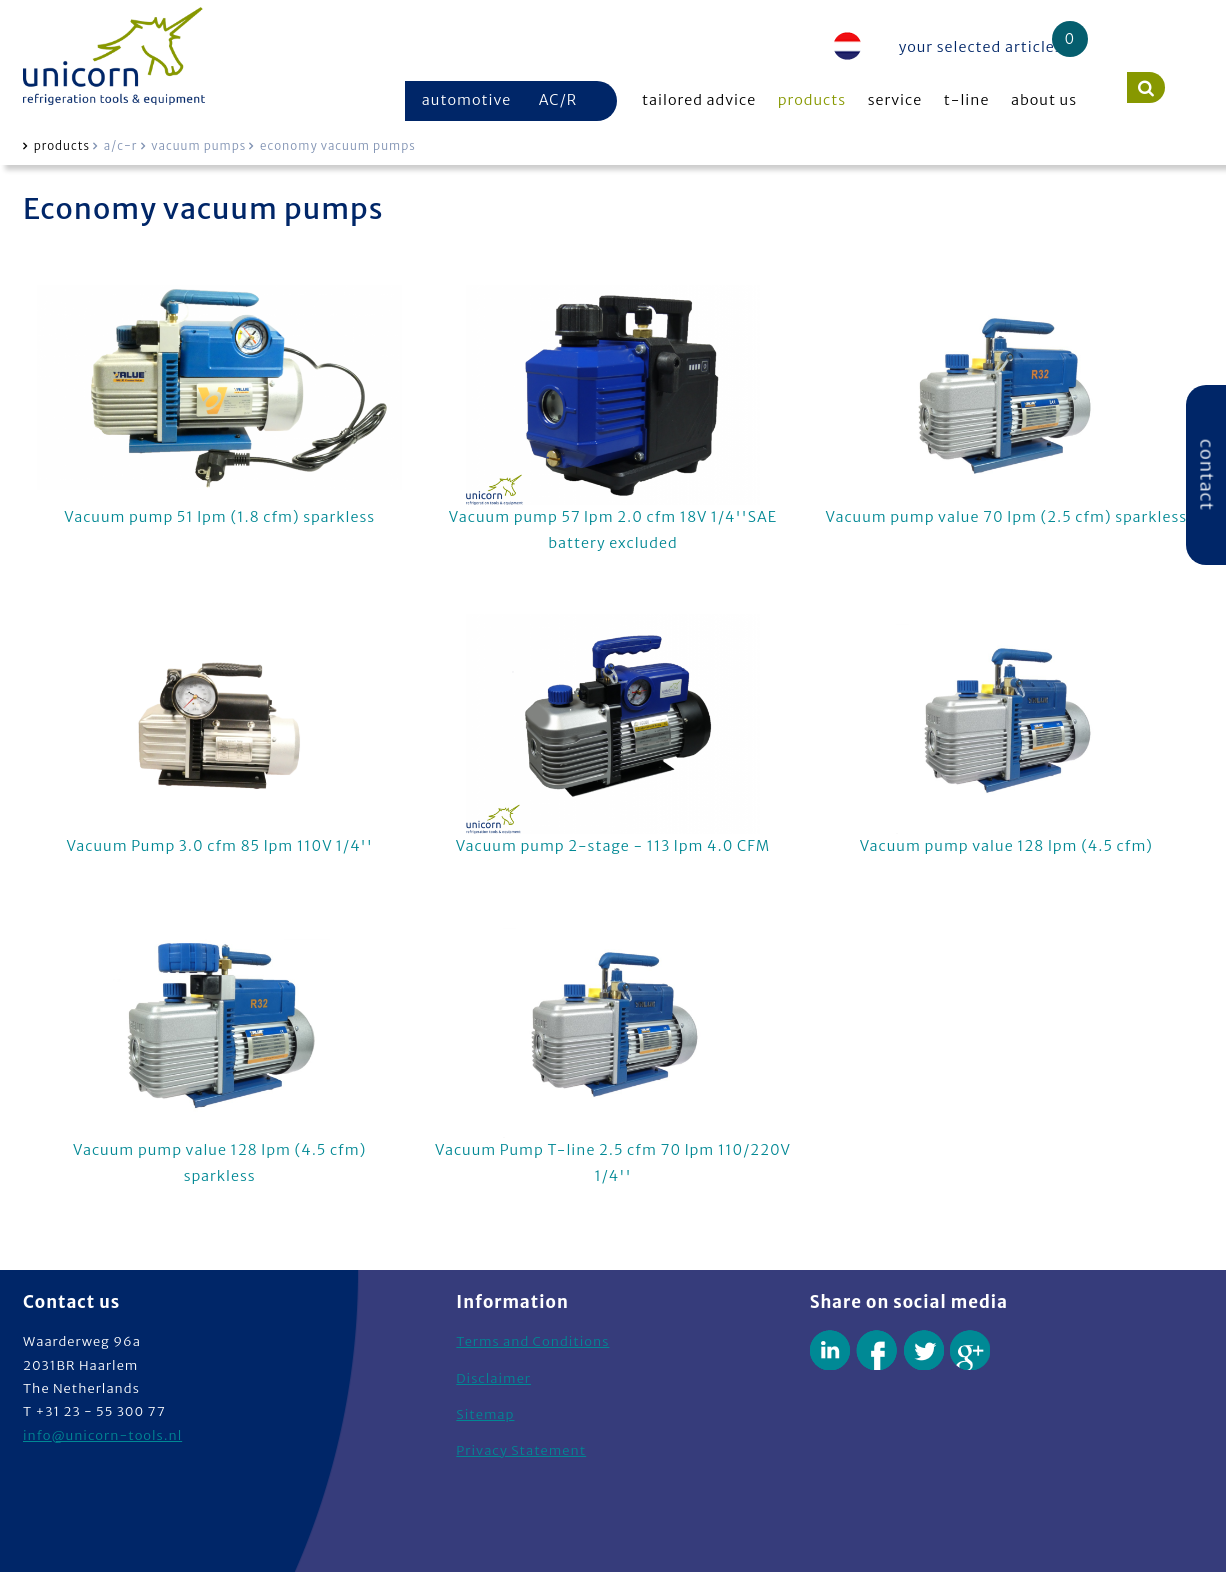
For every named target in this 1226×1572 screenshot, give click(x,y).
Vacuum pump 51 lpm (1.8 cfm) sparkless (219, 405)
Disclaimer (493, 1378)
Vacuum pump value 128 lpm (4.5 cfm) (1006, 734)
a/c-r (121, 146)
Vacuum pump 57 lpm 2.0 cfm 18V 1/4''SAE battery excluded (613, 418)
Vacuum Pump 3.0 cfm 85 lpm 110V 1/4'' (219, 734)
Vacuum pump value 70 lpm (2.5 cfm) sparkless (1006, 405)
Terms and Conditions (532, 1341)
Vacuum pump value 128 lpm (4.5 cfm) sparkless (219, 1051)
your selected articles (981, 47)
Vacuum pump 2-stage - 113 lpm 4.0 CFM (613, 734)
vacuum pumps (198, 146)
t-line (967, 100)
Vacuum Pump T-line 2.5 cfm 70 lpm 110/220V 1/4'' (613, 1051)
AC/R (558, 100)
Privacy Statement (521, 1450)
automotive (467, 100)
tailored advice (699, 100)
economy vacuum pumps (338, 146)
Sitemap (485, 1414)
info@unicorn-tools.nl (102, 1435)
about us (1044, 100)
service (895, 100)
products (812, 100)
